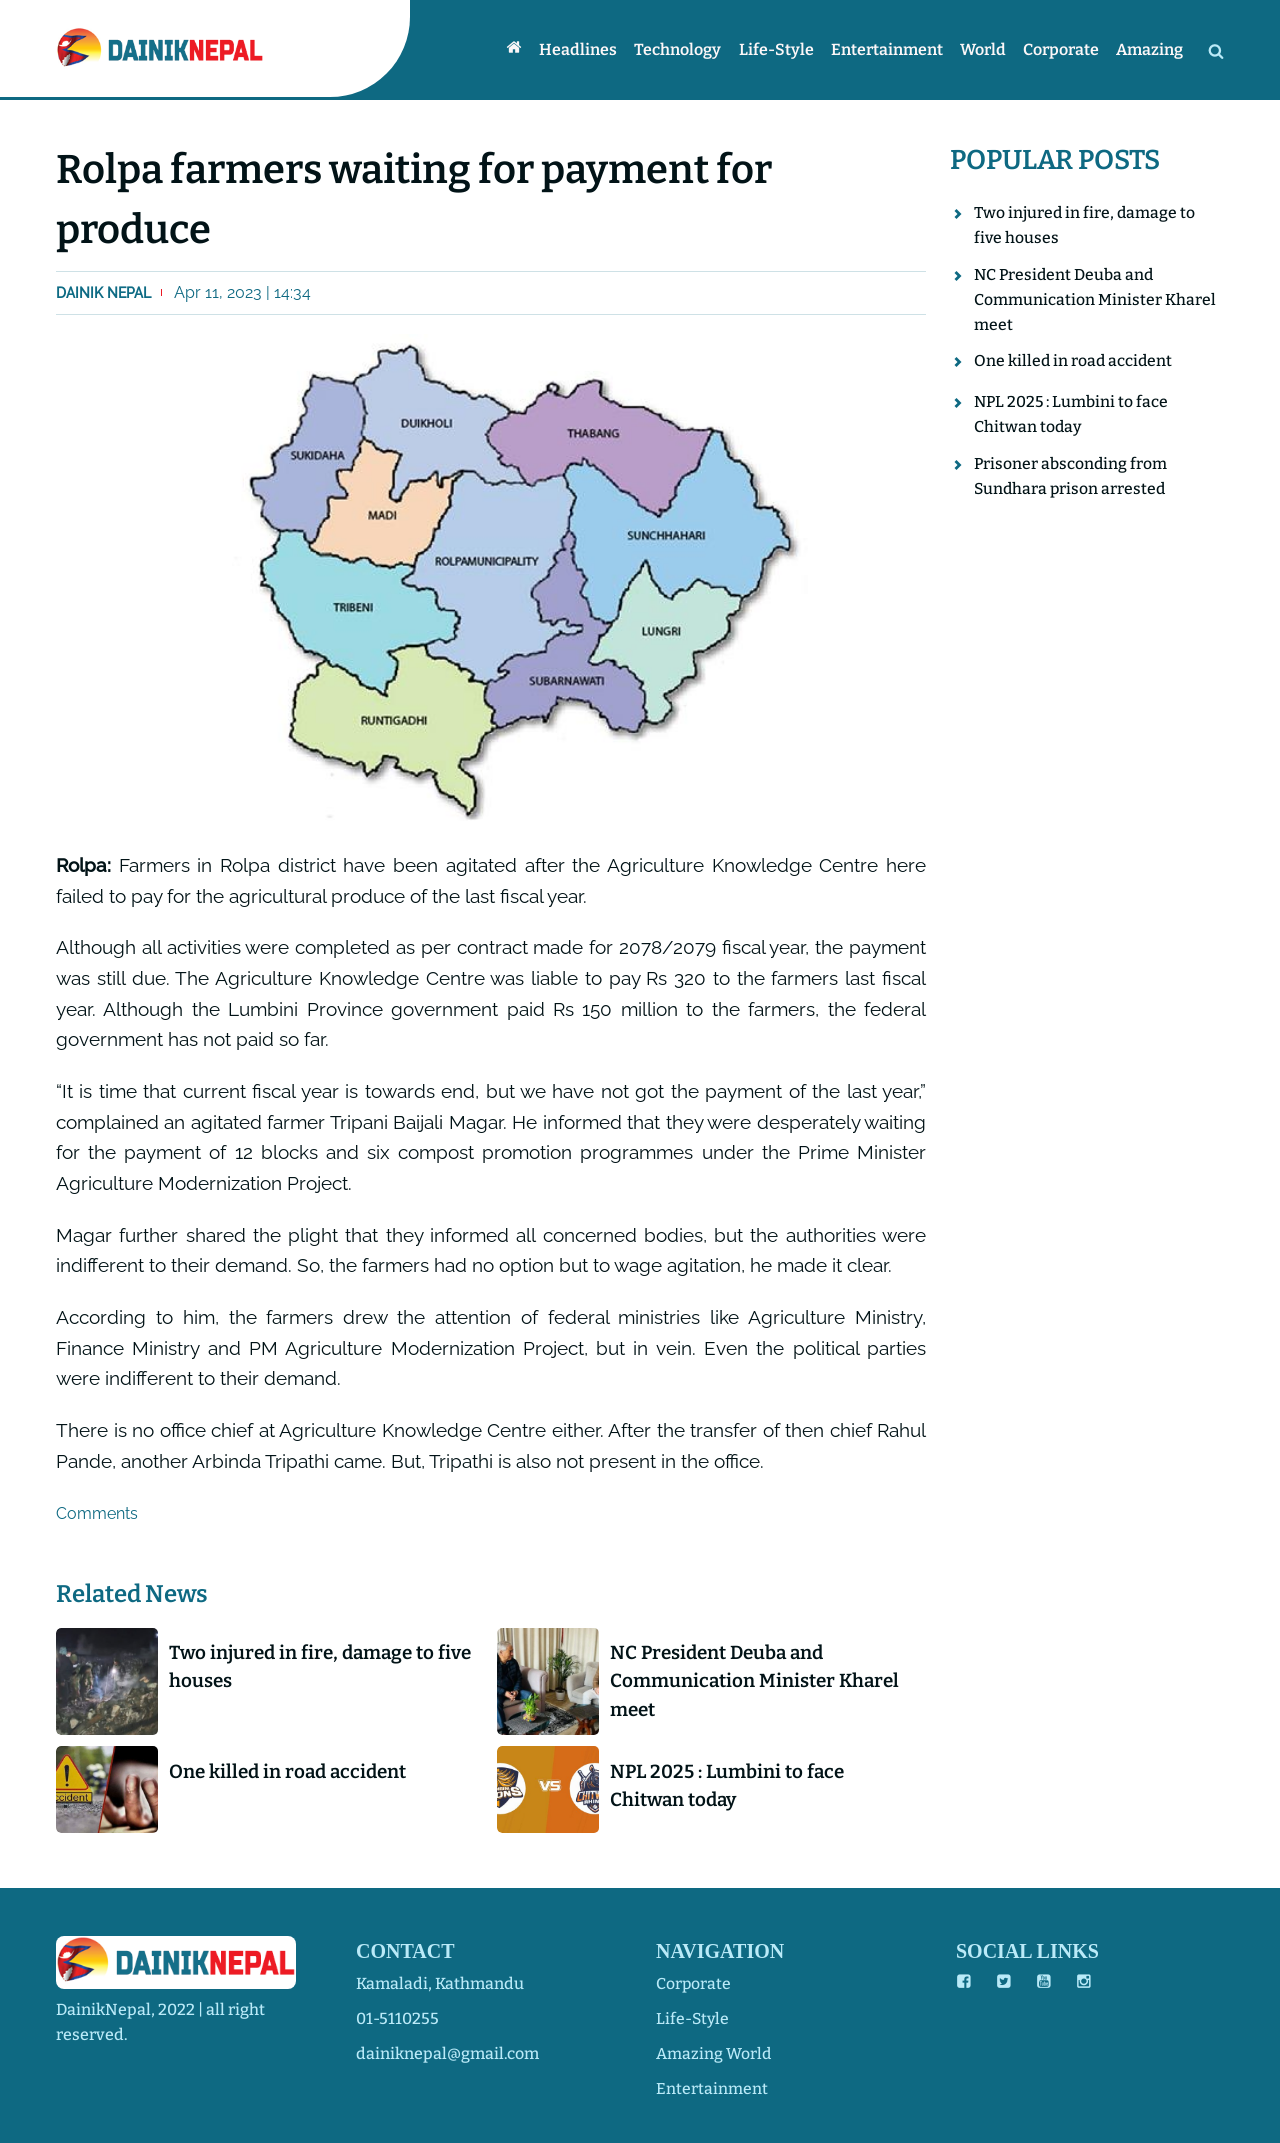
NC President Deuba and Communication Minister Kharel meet (759, 1681)
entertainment (712, 2088)
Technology (684, 49)
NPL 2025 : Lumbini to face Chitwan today (731, 1787)
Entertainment (891, 49)
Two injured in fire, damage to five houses (308, 1667)
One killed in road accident (293, 1772)
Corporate (1063, 49)
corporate (694, 1983)
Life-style (781, 49)
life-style (693, 2018)
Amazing (1150, 49)
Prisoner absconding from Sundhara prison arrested (1071, 479)
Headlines (586, 49)
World (986, 49)
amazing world (714, 2053)
